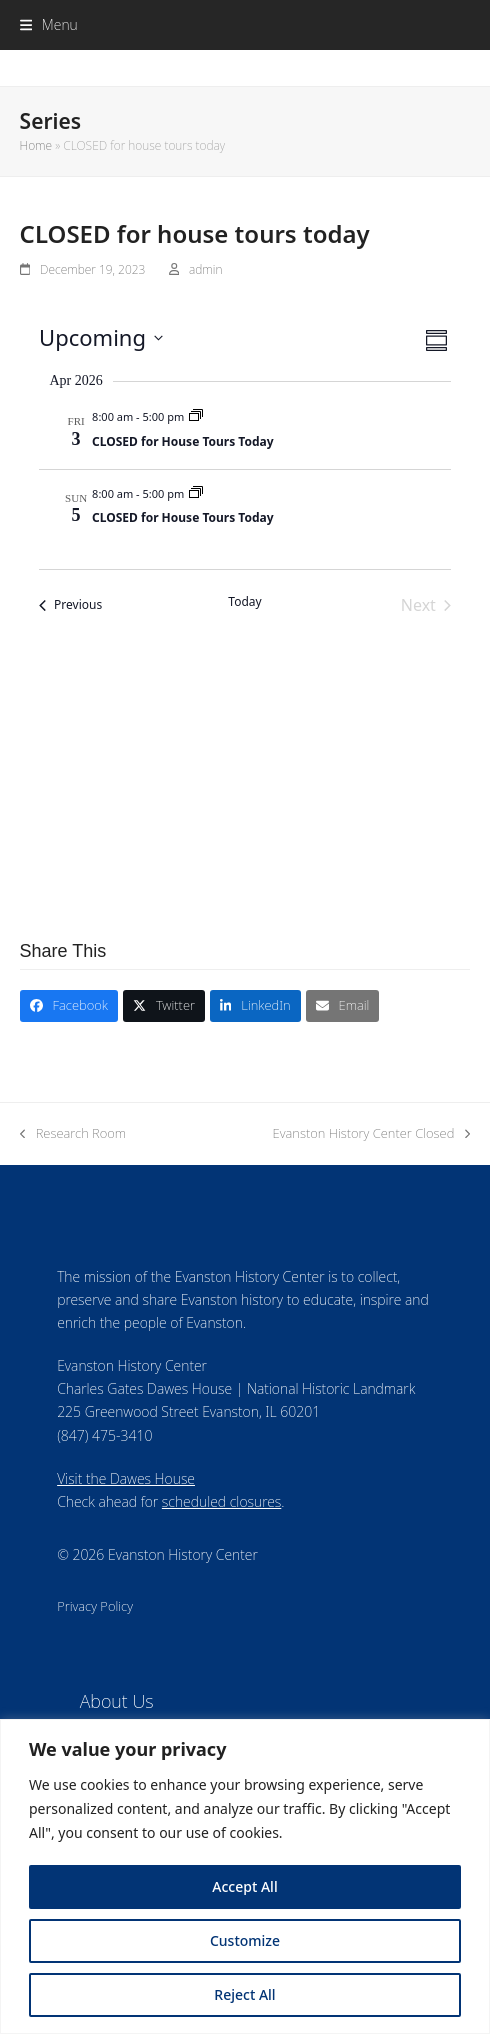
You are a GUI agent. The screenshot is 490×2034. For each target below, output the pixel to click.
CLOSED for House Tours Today (182, 441)
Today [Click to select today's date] (244, 602)
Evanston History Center (245, 67)
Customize (245, 1940)
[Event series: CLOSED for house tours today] (196, 416)
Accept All (244, 1886)
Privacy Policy (95, 1606)
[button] (49, 24)
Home (36, 145)
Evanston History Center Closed (372, 1134)
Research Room (73, 1134)
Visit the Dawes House (126, 1478)
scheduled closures (221, 1501)
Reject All (244, 1994)
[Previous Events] (70, 605)
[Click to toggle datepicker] (101, 337)
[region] (245, 1876)
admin (205, 269)
